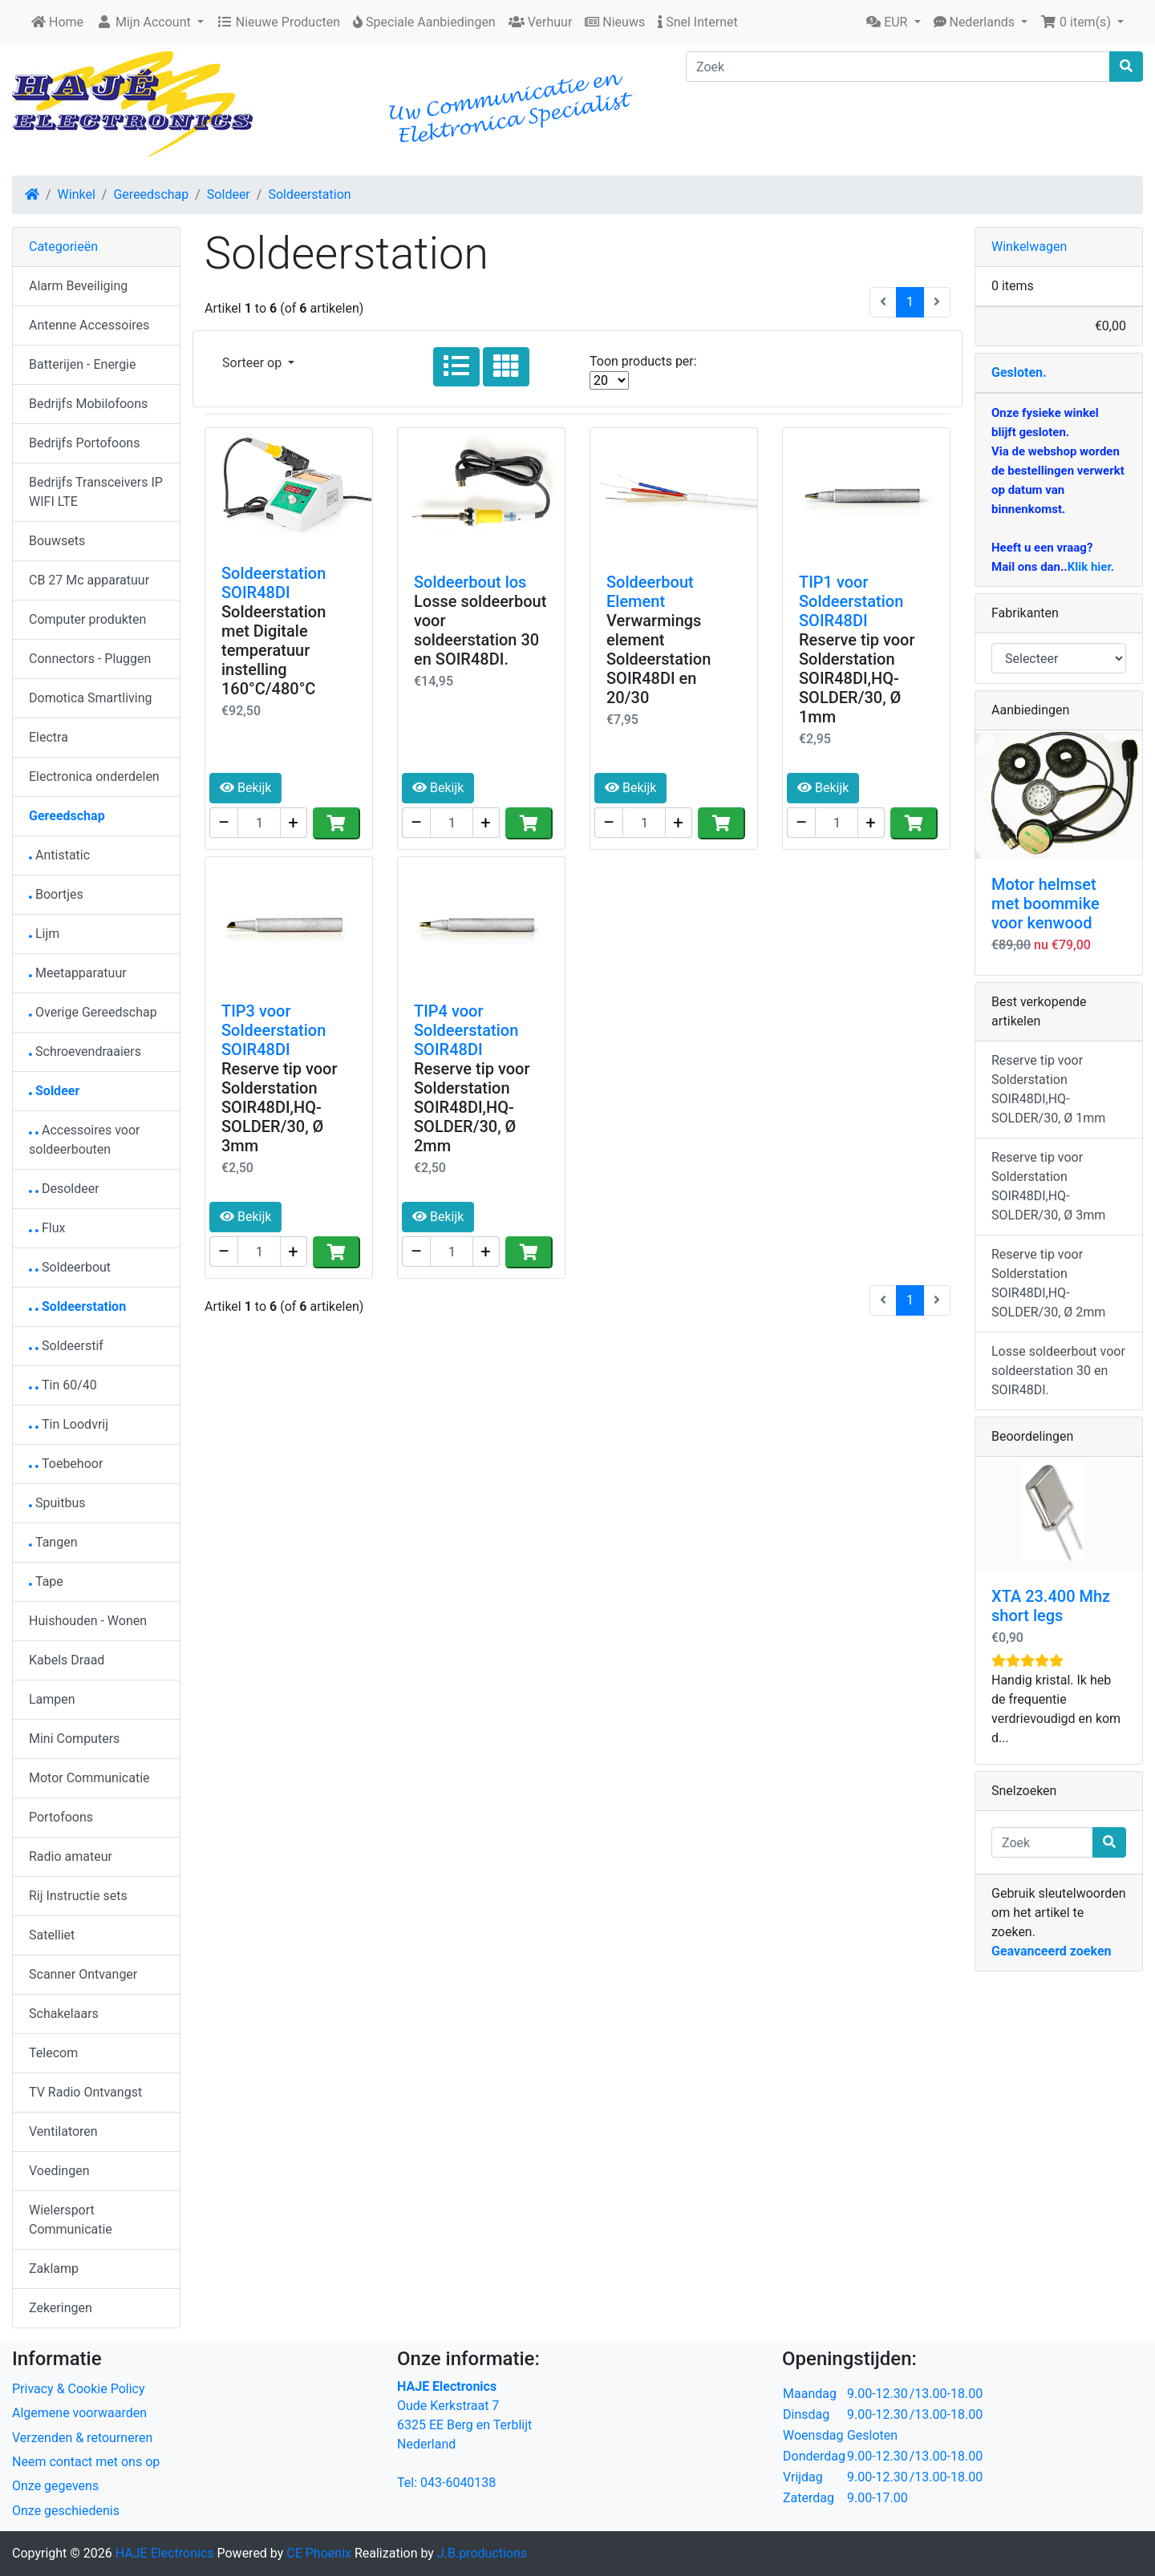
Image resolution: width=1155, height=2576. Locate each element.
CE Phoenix (320, 2553)
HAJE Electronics (165, 2553)
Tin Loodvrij (68, 1424)
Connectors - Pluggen (90, 658)
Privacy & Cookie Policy (78, 2388)
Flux (47, 1227)
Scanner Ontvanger (83, 1974)
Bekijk (245, 787)
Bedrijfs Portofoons (84, 443)
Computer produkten (87, 619)
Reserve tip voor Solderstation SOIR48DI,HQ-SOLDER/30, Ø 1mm (857, 678)
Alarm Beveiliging (78, 285)
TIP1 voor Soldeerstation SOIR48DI (851, 601)
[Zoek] (898, 66)
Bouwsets (57, 540)
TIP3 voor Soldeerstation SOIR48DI (273, 1030)
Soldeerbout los (470, 582)
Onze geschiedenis (66, 2510)
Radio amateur (70, 1856)
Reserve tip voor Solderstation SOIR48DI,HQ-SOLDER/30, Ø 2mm (472, 1107)
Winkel (76, 194)
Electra (48, 737)
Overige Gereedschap (93, 1012)
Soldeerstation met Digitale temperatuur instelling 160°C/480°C (273, 650)
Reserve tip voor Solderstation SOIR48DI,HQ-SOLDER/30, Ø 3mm (279, 1107)
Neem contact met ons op (86, 2461)
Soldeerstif (66, 1345)
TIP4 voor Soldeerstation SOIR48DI (466, 1030)
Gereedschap (150, 194)
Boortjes (56, 894)
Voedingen (59, 2170)
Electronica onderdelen (94, 776)
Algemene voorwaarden (79, 2412)
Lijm (44, 933)
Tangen (53, 1542)
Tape (46, 1581)
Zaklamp (54, 2268)
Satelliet (52, 1935)
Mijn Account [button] (145, 22)
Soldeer (228, 194)
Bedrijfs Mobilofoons (88, 403)
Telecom (53, 2052)
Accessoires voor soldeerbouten (84, 1139)
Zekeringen (60, 2307)
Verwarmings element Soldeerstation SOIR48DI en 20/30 (658, 659)
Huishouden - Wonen (88, 1620)
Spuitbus (57, 1502)
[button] (893, 22)
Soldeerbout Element (650, 591)
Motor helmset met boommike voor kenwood (1045, 903)
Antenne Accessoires (89, 325)
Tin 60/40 (63, 1385)
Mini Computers (74, 1738)
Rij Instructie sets (78, 1895)
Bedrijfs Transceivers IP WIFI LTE (96, 492)
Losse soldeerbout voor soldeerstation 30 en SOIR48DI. (480, 630)
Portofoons (61, 1817)
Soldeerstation (309, 194)
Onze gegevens (55, 2485)
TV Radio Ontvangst (85, 2092)
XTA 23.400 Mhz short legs (1050, 1606)
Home (57, 22)
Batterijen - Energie (82, 364)
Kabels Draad (66, 1660)
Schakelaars (64, 2013)
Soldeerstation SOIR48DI (273, 583)
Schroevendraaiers (85, 1051)
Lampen (52, 1699)
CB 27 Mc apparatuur (89, 580)
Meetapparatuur (78, 973)
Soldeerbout (70, 1267)
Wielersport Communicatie (70, 2219)
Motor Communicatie (89, 1777)
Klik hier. (1091, 567)
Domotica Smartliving (90, 698)
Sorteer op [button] (253, 362)
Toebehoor (66, 1463)
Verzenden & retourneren (82, 2437)
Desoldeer (64, 1188)
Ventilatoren (63, 2131)
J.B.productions (482, 2553)
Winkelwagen (1029, 246)
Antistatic (59, 855)
